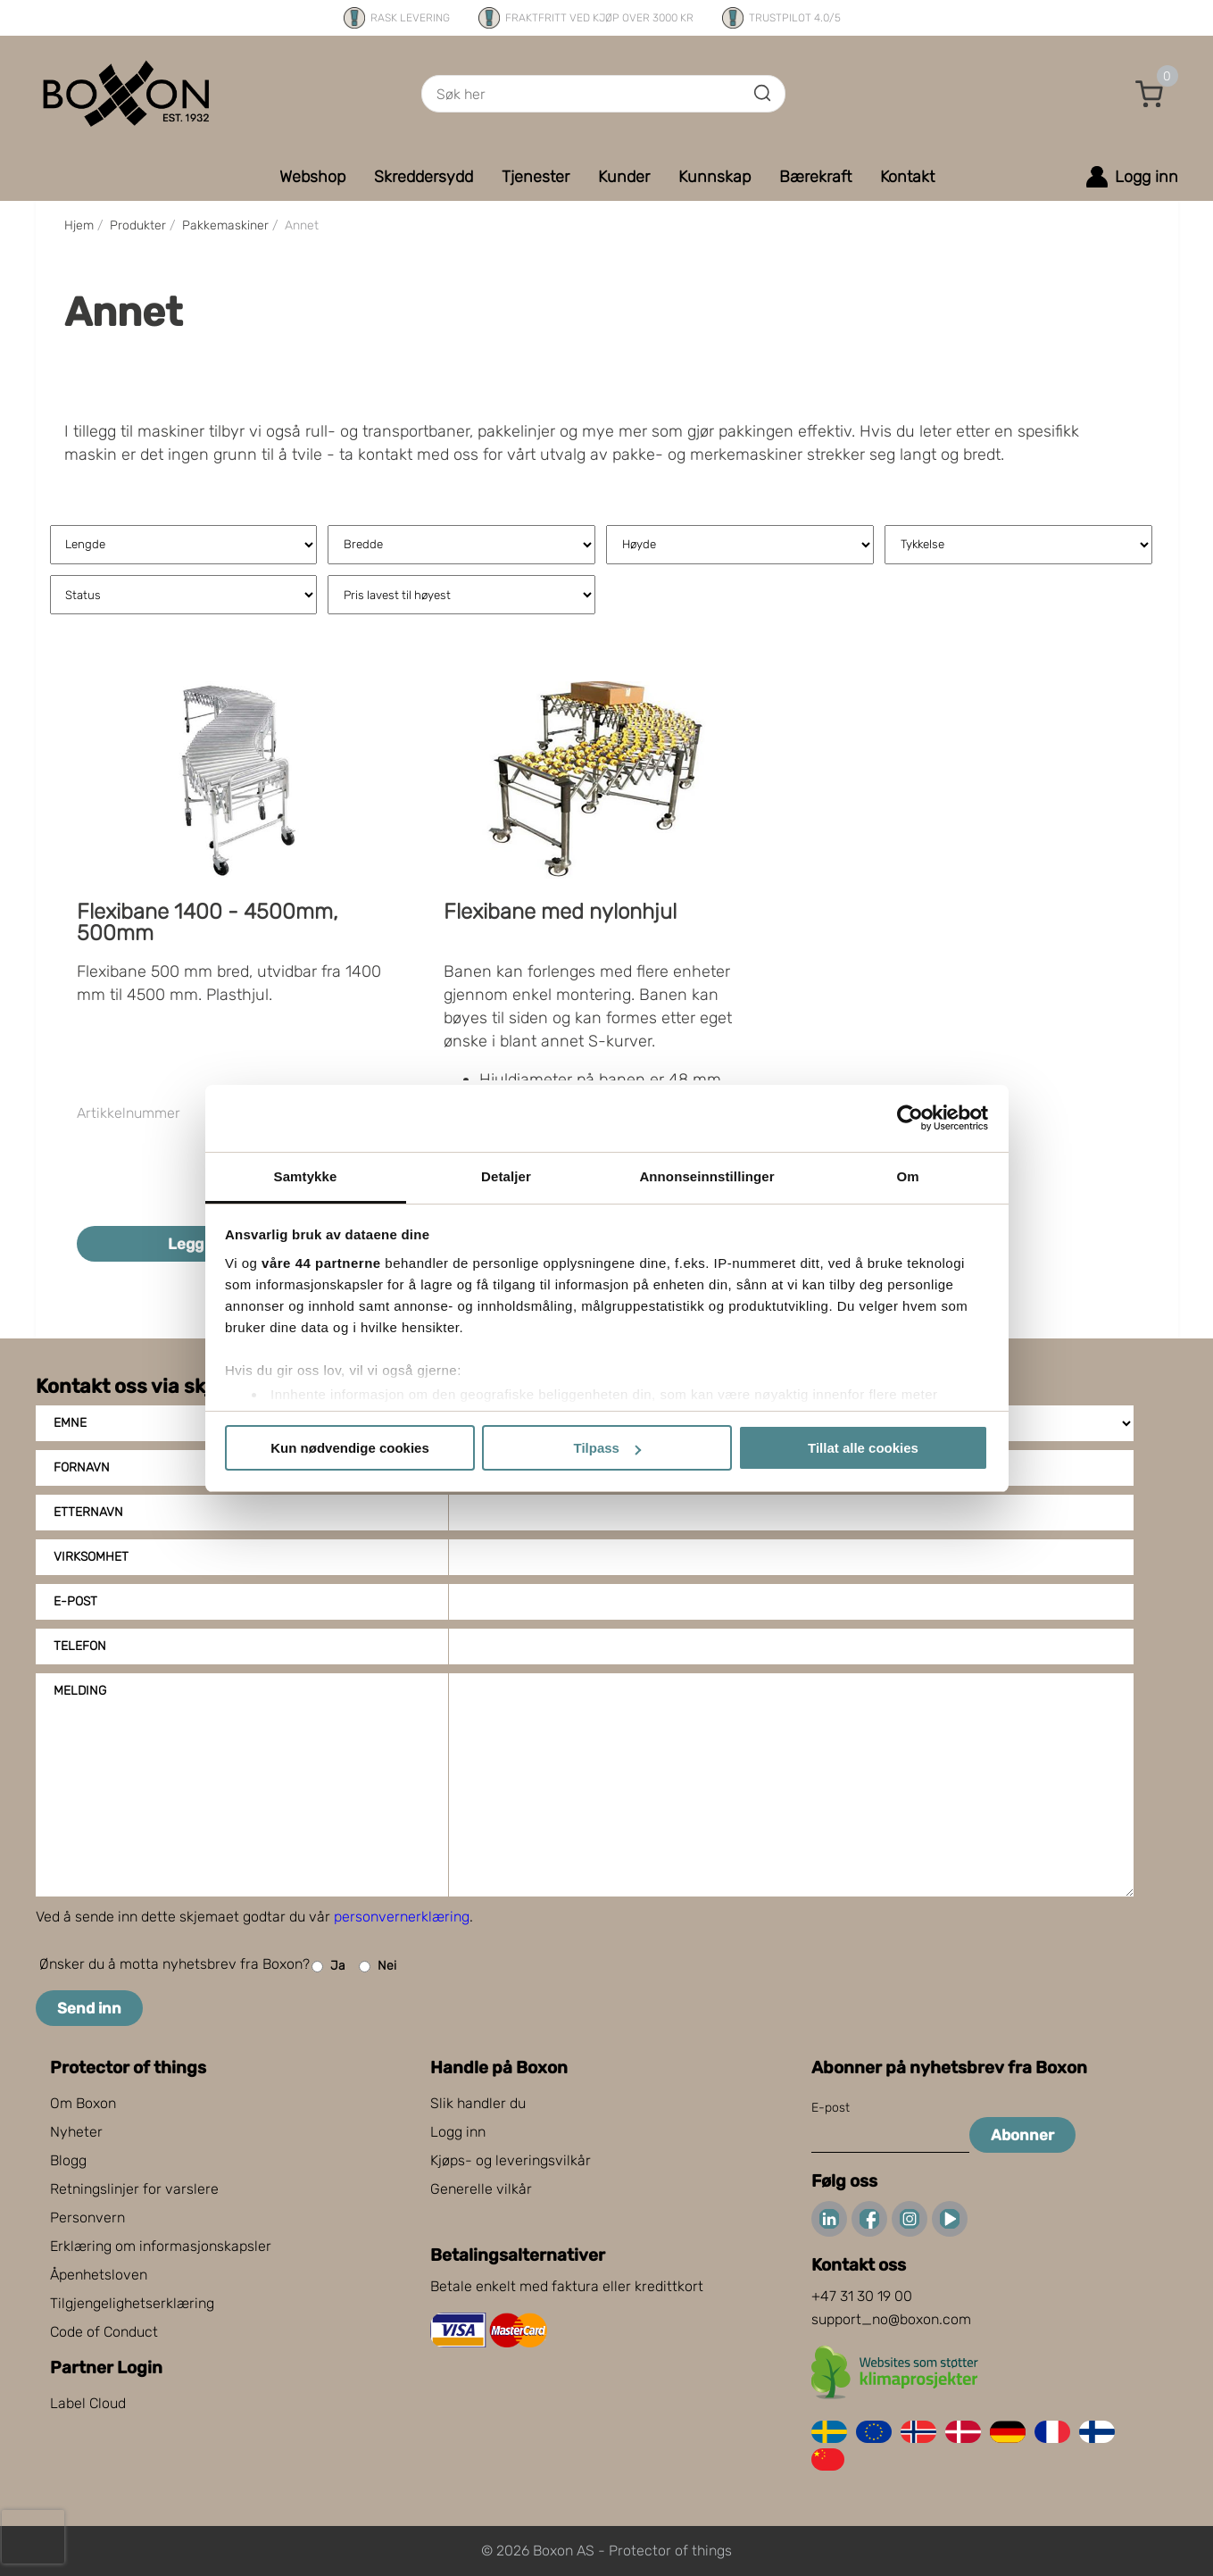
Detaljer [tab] (506, 1176)
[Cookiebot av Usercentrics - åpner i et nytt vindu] (910, 1118)
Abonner (1022, 2135)
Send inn (89, 2008)
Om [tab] (907, 1176)
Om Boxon (83, 2103)
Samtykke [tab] (305, 1176)
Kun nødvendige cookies (349, 1447)
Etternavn (88, 1512)
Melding (80, 1690)
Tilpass (607, 1447)
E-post (75, 1601)
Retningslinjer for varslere (134, 2188)
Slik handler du (478, 2103)
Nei (377, 1966)
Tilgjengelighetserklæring (132, 2303)
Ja (328, 1966)
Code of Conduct (104, 2331)
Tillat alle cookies (863, 1447)
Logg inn (458, 2131)
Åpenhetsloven (98, 2274)
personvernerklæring (401, 1916)
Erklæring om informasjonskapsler (160, 2246)
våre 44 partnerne (321, 1263)
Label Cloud (88, 2403)
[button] (1149, 93)
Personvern (87, 2217)
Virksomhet (91, 1556)
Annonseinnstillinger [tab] (706, 1176)
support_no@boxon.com (891, 2319)
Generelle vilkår (481, 2188)
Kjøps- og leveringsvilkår (510, 2160)
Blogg (68, 2160)
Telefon (80, 1646)
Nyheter (76, 2131)
